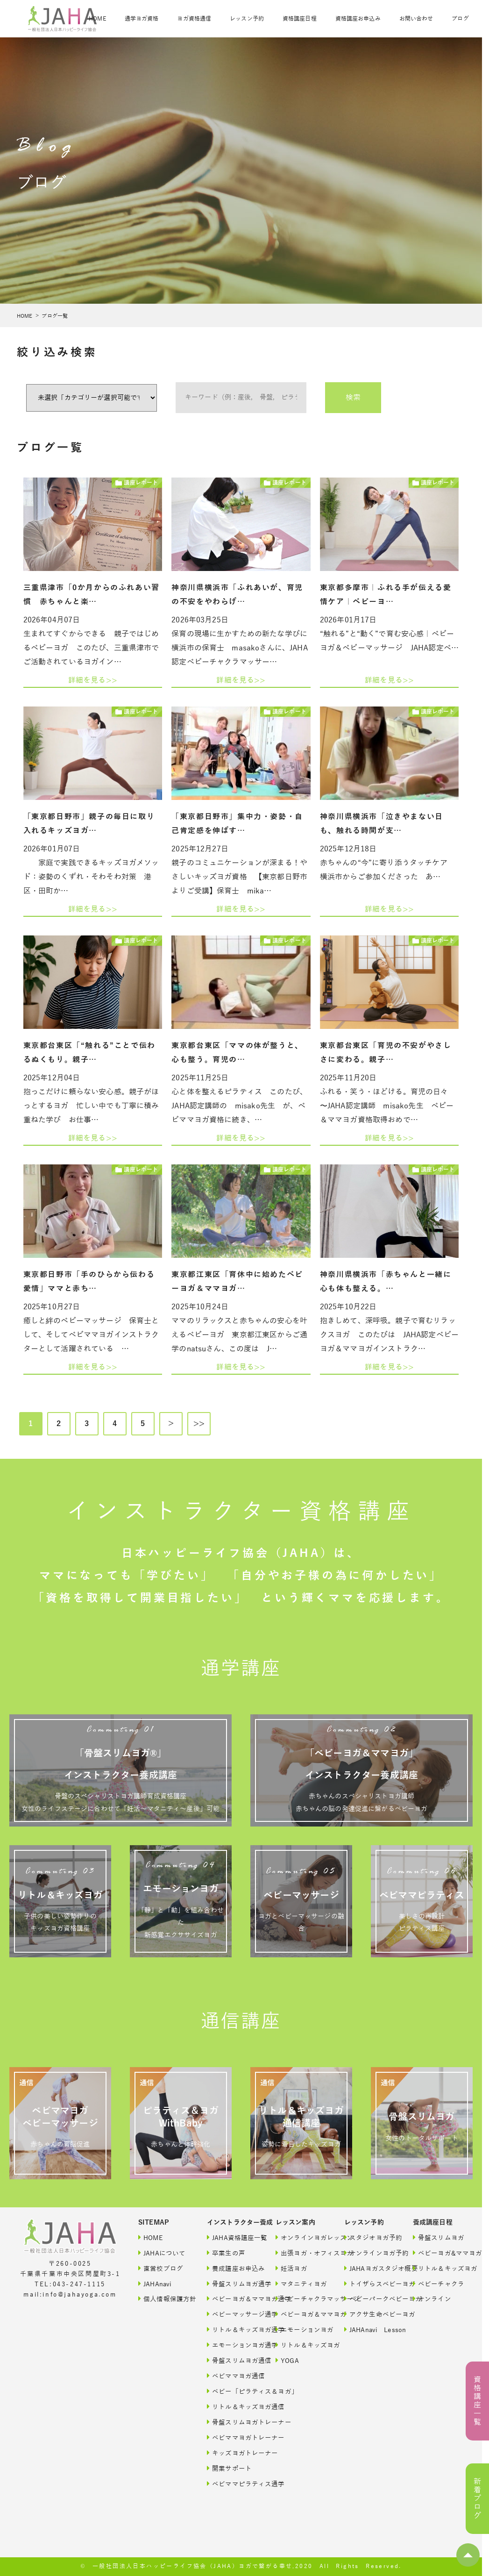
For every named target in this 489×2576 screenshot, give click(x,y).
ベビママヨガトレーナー (232, 2437)
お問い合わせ (416, 18)
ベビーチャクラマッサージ (301, 2299)
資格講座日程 (300, 18)
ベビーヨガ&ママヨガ (438, 2253)
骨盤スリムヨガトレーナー (232, 2422)
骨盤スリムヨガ (438, 2237)
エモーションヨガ (301, 2329)
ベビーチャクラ (438, 2284)
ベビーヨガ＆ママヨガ (301, 2314)
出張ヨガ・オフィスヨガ (301, 2253)
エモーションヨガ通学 (232, 2345)
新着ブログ (477, 2498)
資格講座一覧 (477, 2401)
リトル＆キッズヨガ (301, 2345)
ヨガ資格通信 (194, 18)
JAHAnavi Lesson (369, 2329)
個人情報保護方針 (163, 2299)
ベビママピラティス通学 (232, 2484)
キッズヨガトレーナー (232, 2453)
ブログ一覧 (55, 316)
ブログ (460, 18)
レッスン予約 (247, 18)
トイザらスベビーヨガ (369, 2284)
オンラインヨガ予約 (369, 2253)
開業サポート (229, 2468)
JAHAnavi (154, 2284)
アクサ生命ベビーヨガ (369, 2314)
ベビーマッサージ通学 (232, 2314)
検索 (353, 397)
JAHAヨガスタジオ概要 (369, 2268)
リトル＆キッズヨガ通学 (232, 2329)
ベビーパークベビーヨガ (369, 2299)
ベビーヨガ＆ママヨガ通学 (232, 2299)
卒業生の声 (226, 2253)
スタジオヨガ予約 (369, 2237)
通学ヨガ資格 (142, 18)
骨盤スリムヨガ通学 (232, 2284)
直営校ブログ (160, 2268)
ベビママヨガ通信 (232, 2376)
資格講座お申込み (358, 18)
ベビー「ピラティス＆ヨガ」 (232, 2391)
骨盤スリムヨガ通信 (232, 2360)
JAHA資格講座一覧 (232, 2237)
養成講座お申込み (232, 2268)
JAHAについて (161, 2253)
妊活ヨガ (291, 2268)
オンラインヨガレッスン (301, 2237)
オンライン (432, 2299)
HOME (97, 18)
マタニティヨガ (301, 2284)
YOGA (287, 2360)
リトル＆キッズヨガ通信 (232, 2407)
